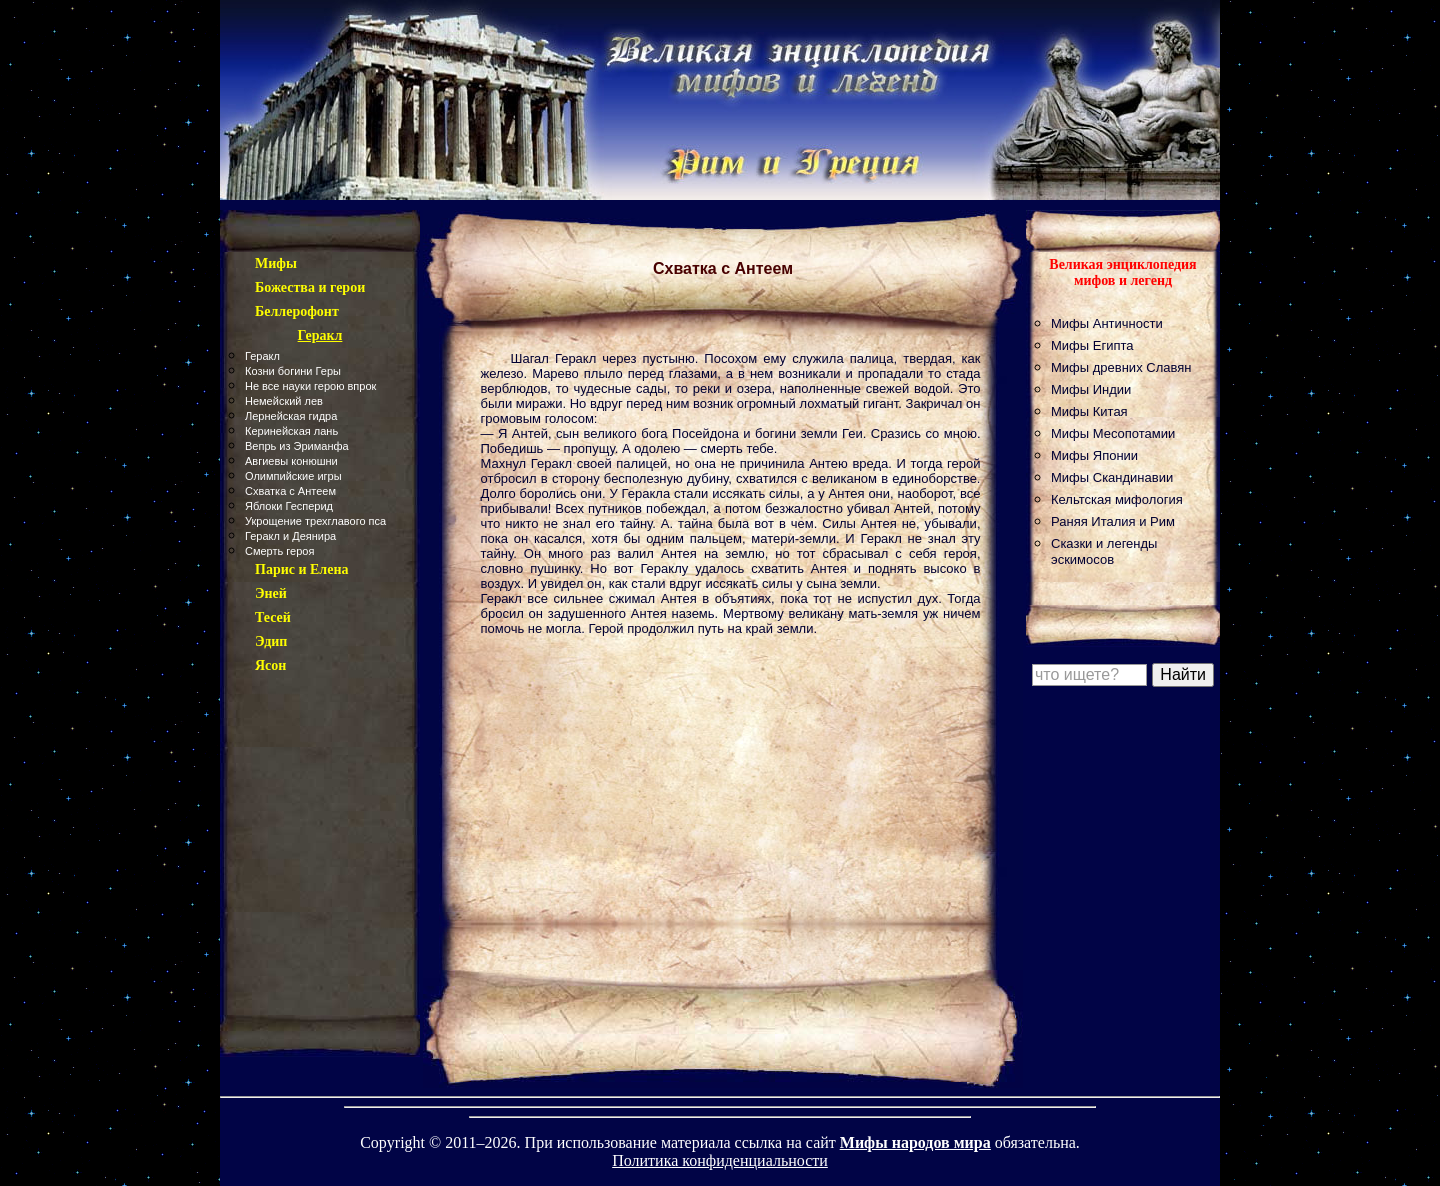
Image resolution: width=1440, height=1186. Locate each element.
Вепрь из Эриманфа (297, 446)
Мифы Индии (1091, 389)
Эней (271, 593)
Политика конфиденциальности (720, 1160)
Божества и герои (310, 287)
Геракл (262, 356)
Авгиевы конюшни (291, 461)
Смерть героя (279, 551)
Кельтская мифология (1117, 499)
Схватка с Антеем (290, 491)
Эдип (271, 641)
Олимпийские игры (293, 476)
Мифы (276, 263)
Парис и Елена (302, 569)
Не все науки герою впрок (310, 386)
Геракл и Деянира (290, 536)
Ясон (270, 665)
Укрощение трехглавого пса (315, 521)
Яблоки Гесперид (289, 506)
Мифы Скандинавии (1112, 477)
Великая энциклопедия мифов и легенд (1122, 272)
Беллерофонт (297, 311)
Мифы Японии (1094, 455)
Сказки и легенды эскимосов (1104, 551)
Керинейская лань (291, 431)
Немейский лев (284, 401)
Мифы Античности (1107, 323)
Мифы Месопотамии (1113, 433)
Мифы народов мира (915, 1142)
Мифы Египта (1092, 345)
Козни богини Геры (293, 371)
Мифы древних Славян (1121, 367)
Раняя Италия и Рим (1113, 521)
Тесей (273, 617)
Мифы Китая (1089, 411)
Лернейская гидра (291, 416)
